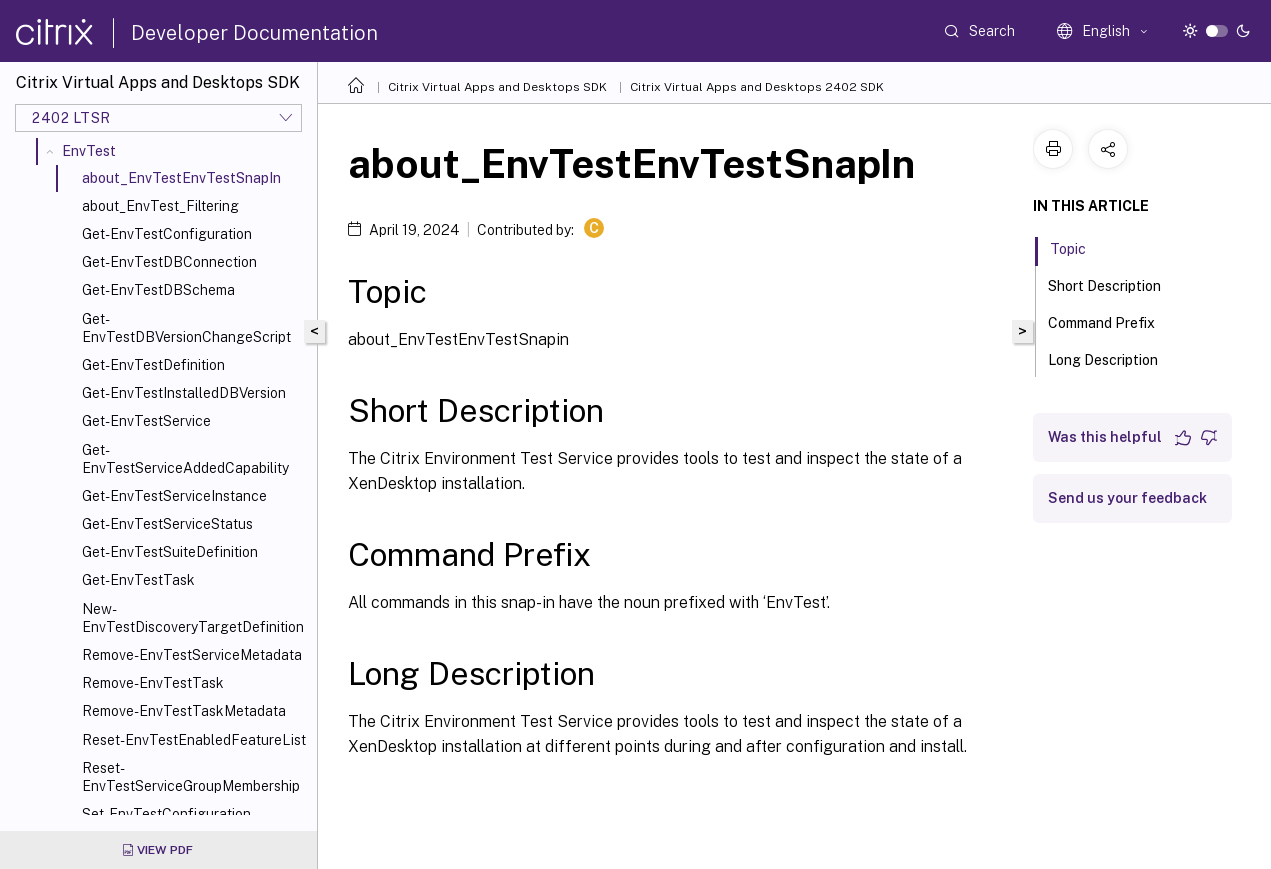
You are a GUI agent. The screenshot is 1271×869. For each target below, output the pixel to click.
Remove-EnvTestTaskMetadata (184, 711)
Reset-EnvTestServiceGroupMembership (191, 777)
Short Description (1115, 284)
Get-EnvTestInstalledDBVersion (184, 393)
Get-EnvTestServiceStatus (167, 524)
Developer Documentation (254, 33)
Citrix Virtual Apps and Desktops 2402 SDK (757, 87)
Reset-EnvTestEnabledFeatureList (194, 740)
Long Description (1114, 358)
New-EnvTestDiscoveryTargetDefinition (193, 618)
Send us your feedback (1127, 498)
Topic (1079, 247)
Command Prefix (1112, 321)
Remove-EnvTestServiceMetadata (192, 655)
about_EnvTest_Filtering (160, 206)
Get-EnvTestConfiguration (167, 234)
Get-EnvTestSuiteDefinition (170, 552)
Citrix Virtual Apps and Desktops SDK (497, 87)
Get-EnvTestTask (138, 580)
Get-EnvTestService (146, 421)
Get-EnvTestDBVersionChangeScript (186, 328)
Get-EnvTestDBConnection (169, 262)
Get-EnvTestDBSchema (158, 290)
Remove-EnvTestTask (153, 683)
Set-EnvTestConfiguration (166, 814)
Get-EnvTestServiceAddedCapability (185, 459)
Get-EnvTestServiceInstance (174, 496)
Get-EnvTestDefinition (153, 365)
